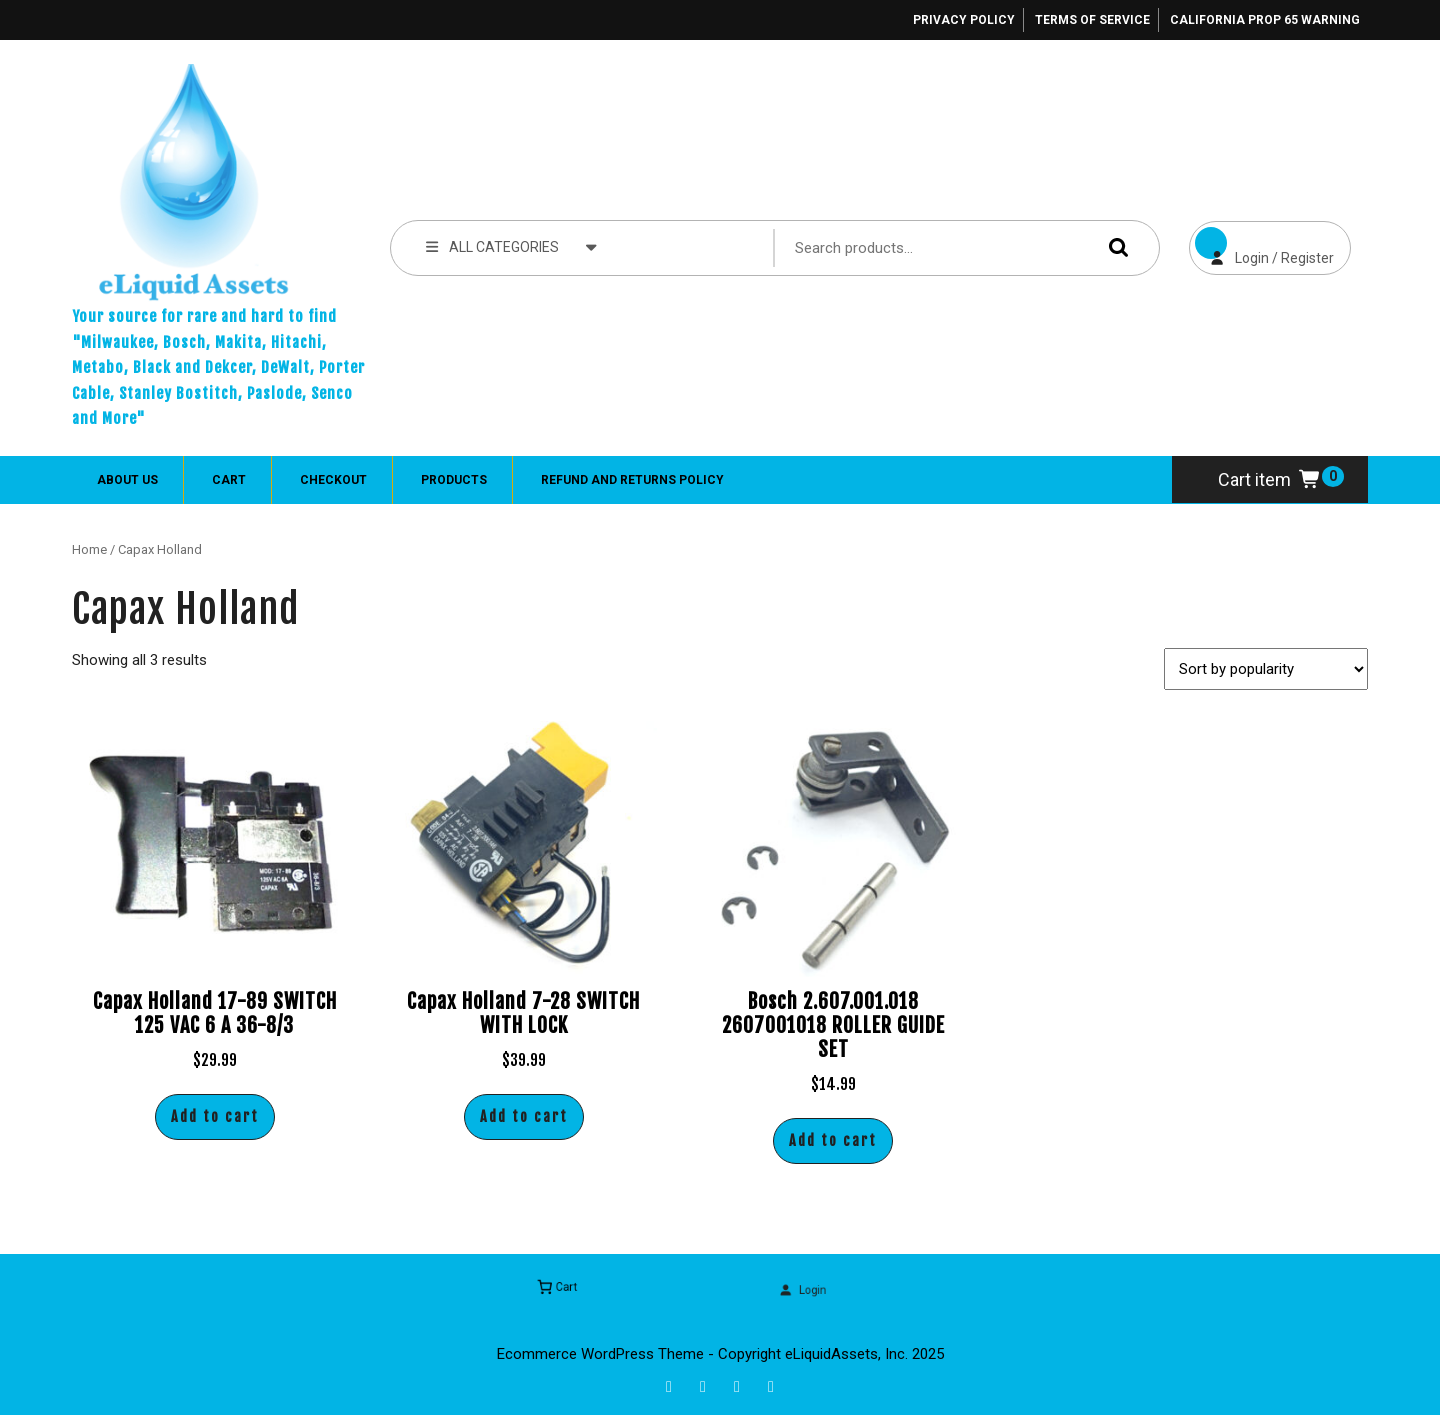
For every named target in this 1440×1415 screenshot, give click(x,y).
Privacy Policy (964, 20)
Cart (229, 480)
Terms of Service (1092, 20)
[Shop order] (1266, 669)
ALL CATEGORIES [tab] (511, 246)
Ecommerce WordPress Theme (600, 1354)
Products (454, 480)
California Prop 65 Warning (1265, 20)
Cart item (1270, 479)
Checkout (333, 480)
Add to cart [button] (215, 1116)
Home (89, 549)
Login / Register (1261, 243)
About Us (127, 480)
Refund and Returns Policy (632, 480)
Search (1114, 247)
